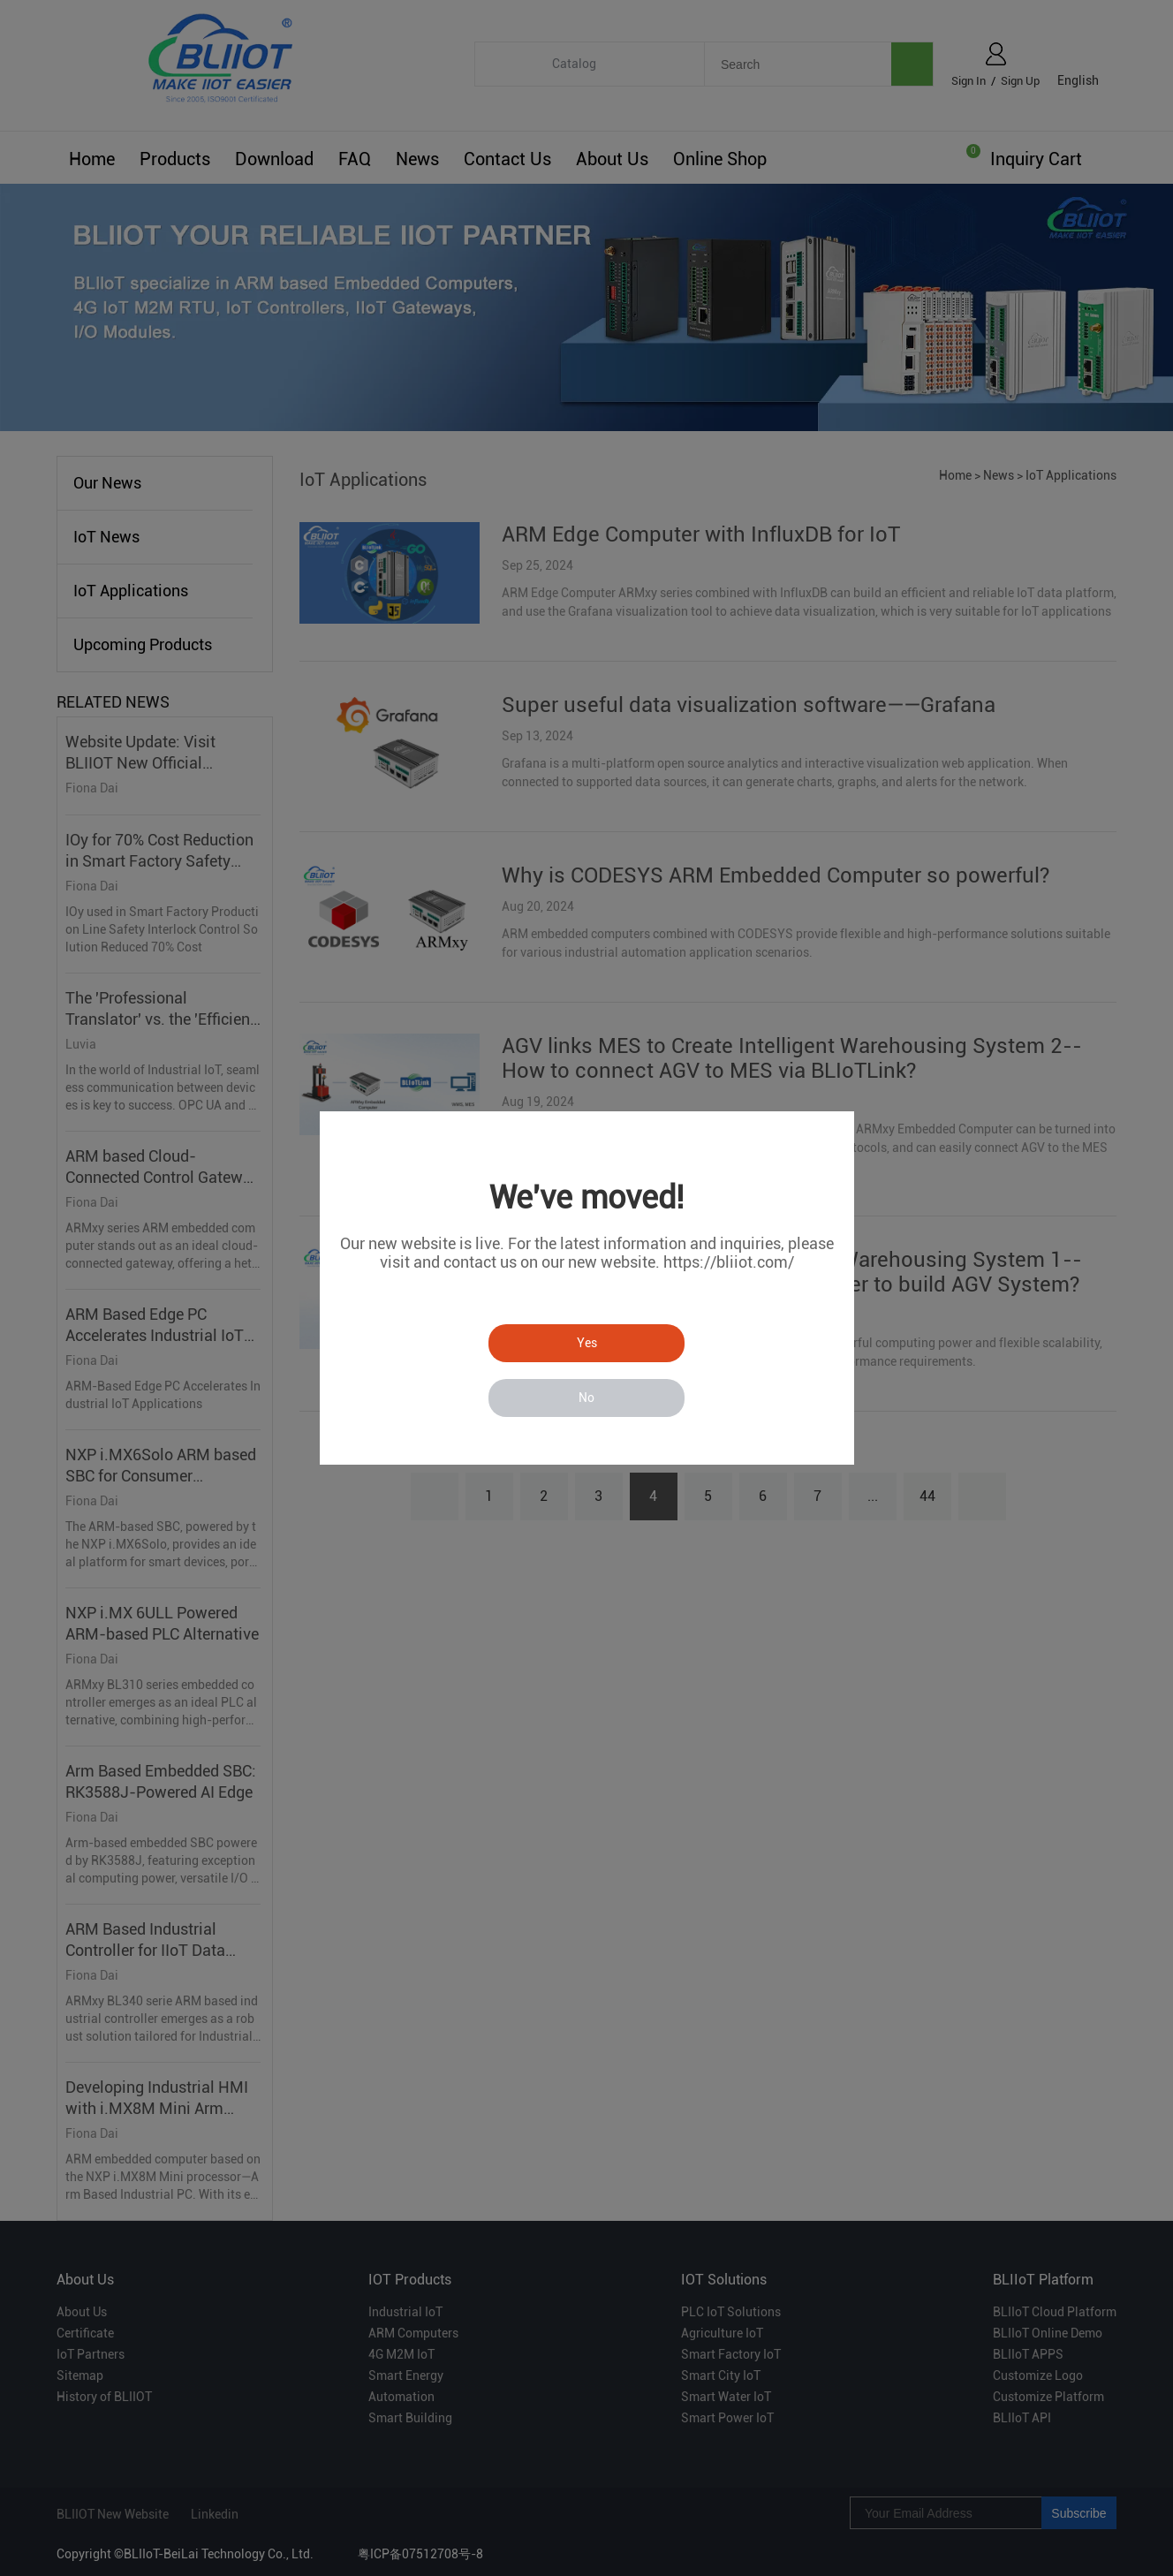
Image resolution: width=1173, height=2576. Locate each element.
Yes (587, 1343)
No (586, 1397)
